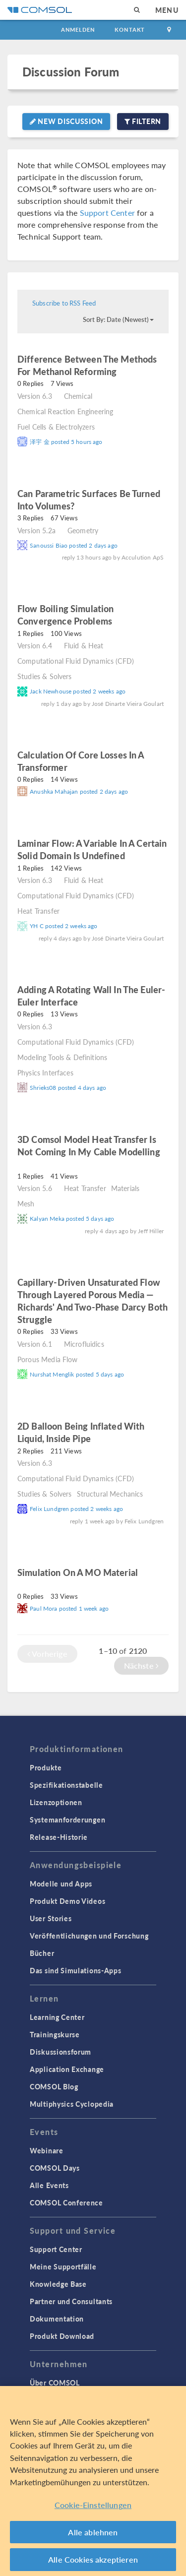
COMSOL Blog (54, 2086)
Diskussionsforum (60, 2052)
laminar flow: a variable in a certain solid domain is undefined (92, 849)
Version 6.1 (34, 1344)
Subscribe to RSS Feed (64, 303)
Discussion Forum (70, 71)
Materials (125, 1188)
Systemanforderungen (67, 1819)
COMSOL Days (55, 2168)
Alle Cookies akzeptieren (93, 2559)
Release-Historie (59, 1837)
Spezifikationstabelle (66, 1785)
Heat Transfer (38, 911)
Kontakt (130, 29)
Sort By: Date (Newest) (118, 319)
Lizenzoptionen (56, 1802)
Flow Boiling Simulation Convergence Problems (65, 614)
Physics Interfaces (45, 1072)
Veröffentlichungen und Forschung (89, 1936)
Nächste (141, 1665)
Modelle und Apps (61, 1883)
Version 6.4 (34, 645)
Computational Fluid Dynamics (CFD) (75, 661)
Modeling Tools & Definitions (62, 1057)
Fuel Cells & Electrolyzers (56, 427)
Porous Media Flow (47, 1359)
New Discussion (66, 121)
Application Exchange (67, 2069)
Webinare (46, 2150)
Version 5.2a (36, 530)
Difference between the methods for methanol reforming (87, 365)
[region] (93, 2481)
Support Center (107, 212)
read (130, 373)
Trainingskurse (55, 2034)
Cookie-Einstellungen (93, 2505)
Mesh (26, 1203)
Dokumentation (57, 2319)
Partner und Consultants (71, 2301)
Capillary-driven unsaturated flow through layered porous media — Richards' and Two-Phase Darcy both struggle (92, 1300)
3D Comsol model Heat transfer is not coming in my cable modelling (88, 1145)
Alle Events (49, 2185)
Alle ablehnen (93, 2532)
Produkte (46, 1767)
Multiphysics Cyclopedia (72, 2104)
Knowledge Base (58, 2284)
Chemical (78, 396)
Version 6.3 (34, 396)
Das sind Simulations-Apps (76, 1970)
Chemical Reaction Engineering (65, 411)
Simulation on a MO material (77, 1572)
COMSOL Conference (66, 2202)
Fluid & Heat (84, 645)
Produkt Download (62, 2336)
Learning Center (57, 2017)
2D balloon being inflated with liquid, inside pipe (81, 1432)
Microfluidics (84, 1344)
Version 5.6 (34, 1188)
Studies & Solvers (44, 676)
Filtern (142, 121)
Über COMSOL (55, 2383)
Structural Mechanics (110, 1494)
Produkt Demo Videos (67, 1901)
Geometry (82, 530)
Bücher (42, 1953)
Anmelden (78, 29)
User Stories (50, 1918)
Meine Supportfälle (63, 2266)
